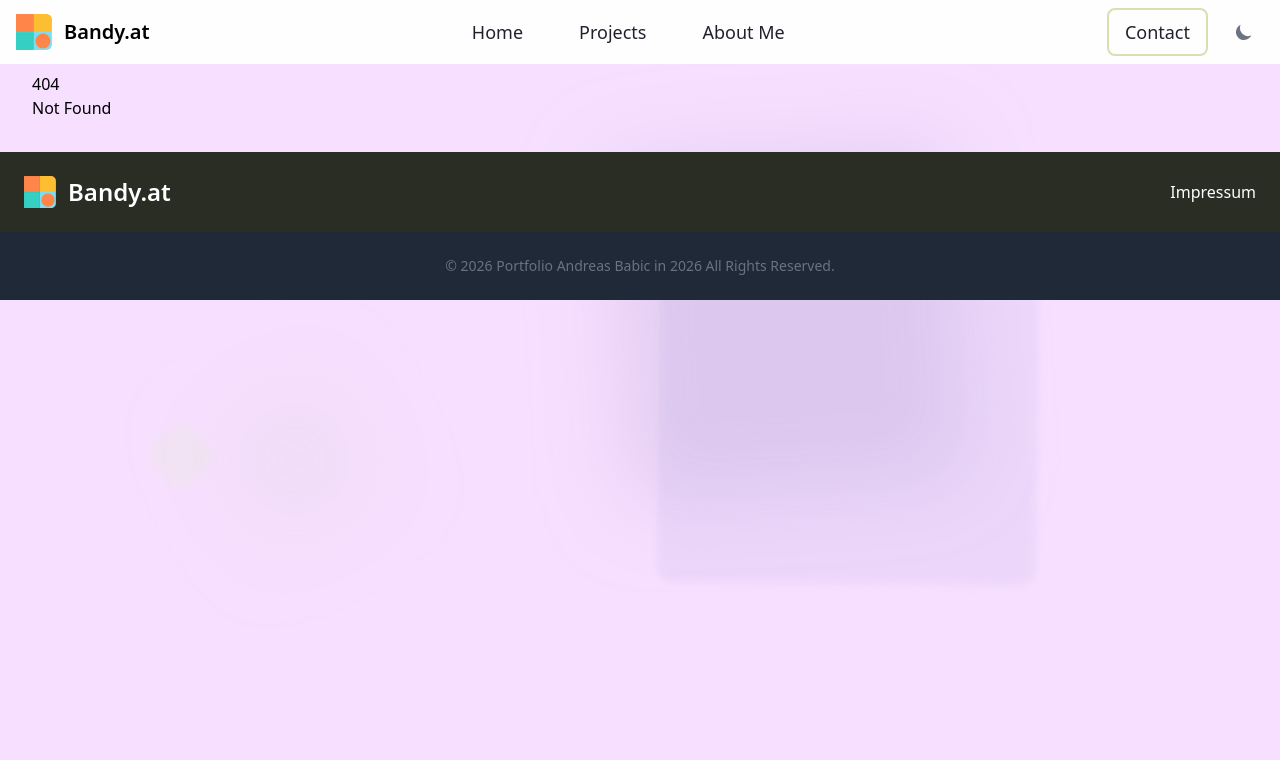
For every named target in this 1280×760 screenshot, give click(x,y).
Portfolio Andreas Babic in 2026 (599, 265)
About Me (743, 32)
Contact (1157, 32)
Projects (612, 32)
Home (497, 32)
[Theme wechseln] (1244, 32)
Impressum (1213, 192)
